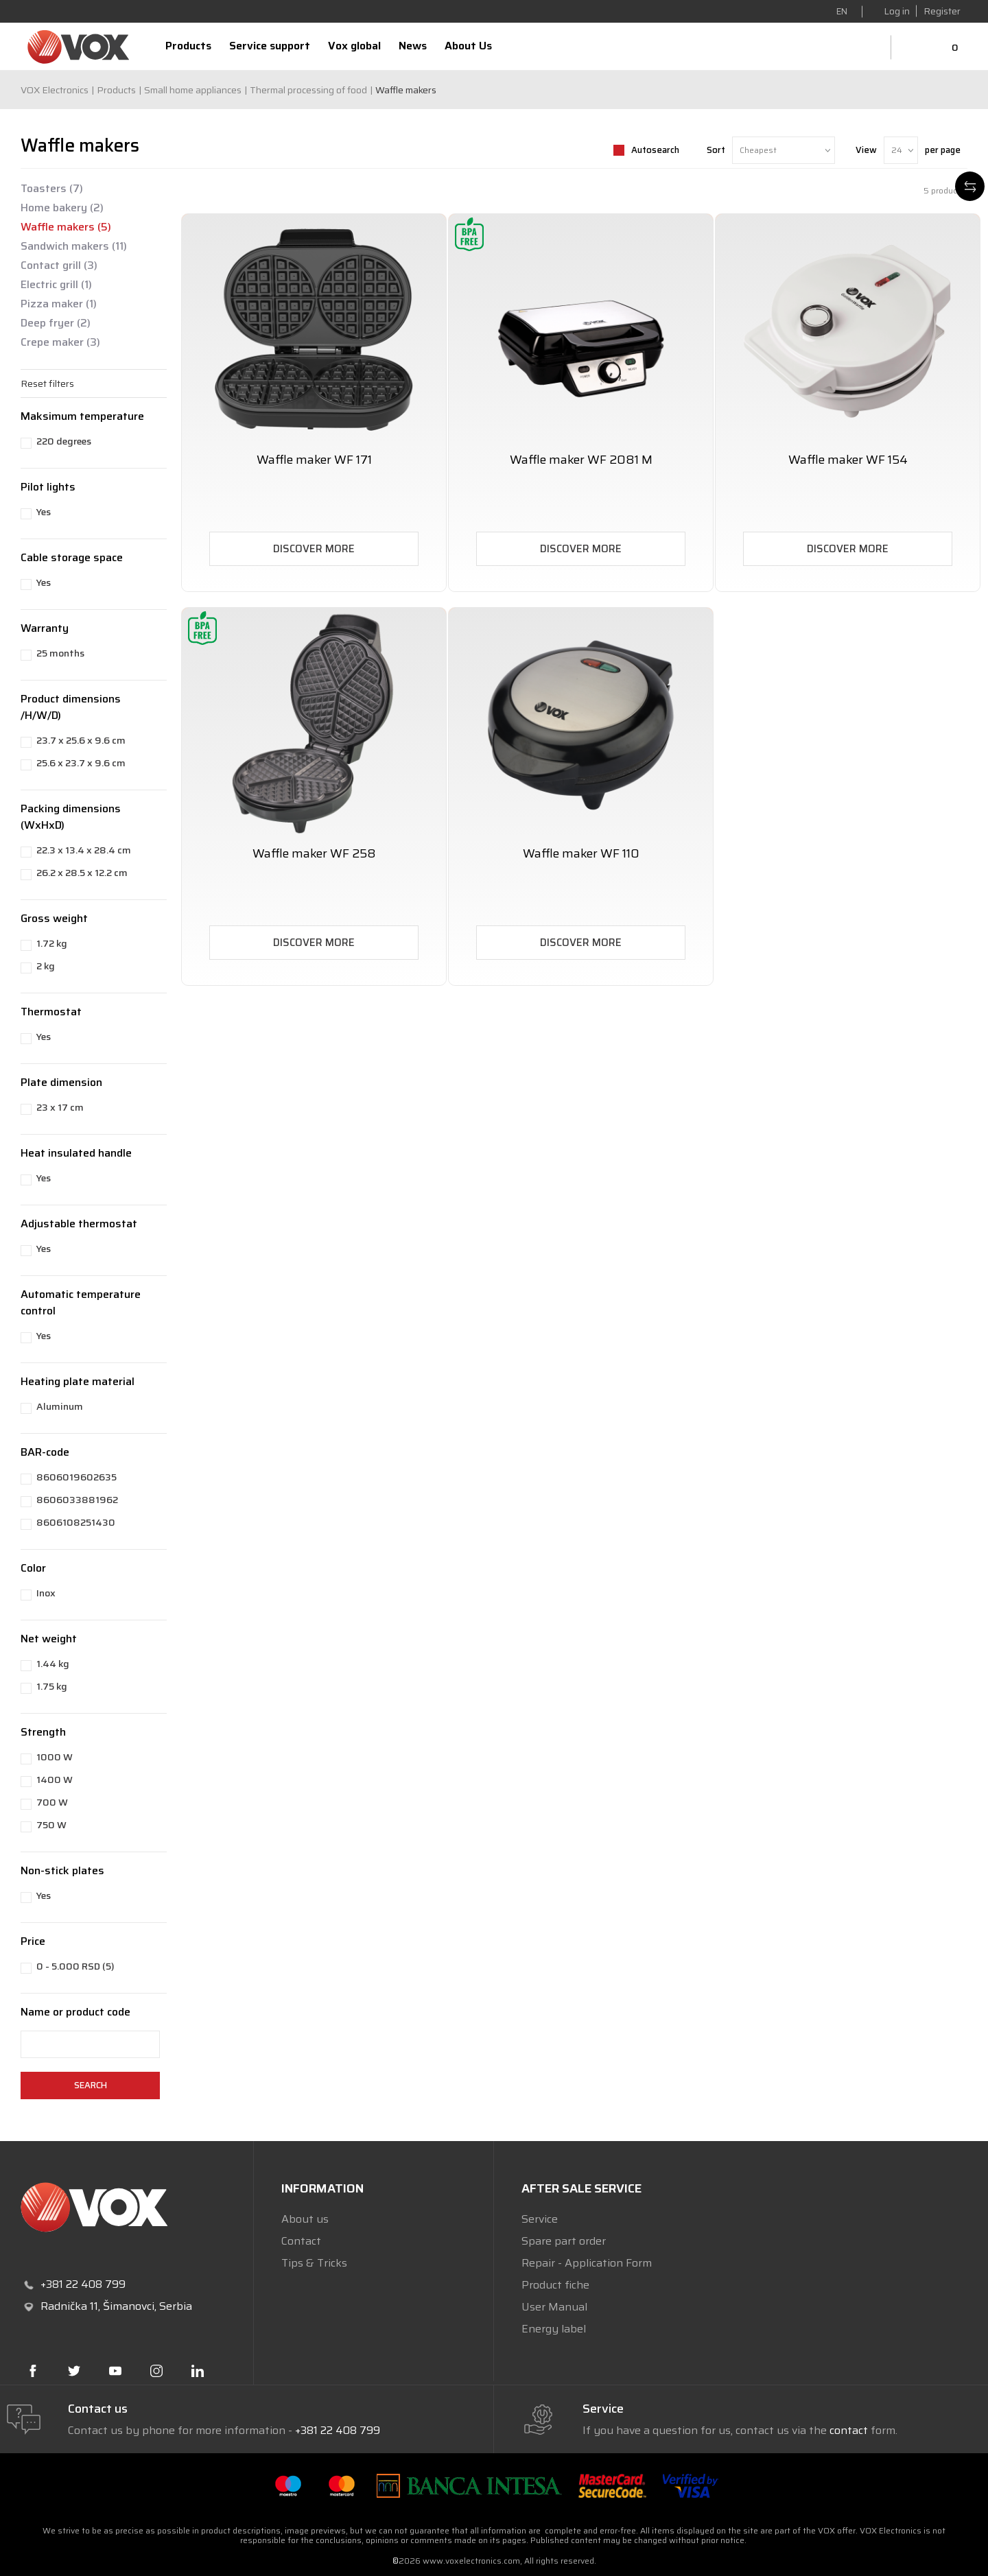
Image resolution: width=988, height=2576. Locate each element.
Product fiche (555, 2284)
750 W (51, 1825)
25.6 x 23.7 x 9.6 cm (81, 763)
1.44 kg (52, 1663)
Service (539, 2219)
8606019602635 (76, 1477)
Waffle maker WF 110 (581, 854)
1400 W (54, 1779)
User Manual (554, 2306)
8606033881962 (77, 1499)
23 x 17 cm (60, 1107)
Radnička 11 (69, 2306)
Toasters (52, 188)
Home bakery (62, 208)
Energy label (553, 2328)
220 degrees (63, 441)
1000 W (54, 1757)
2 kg (45, 966)
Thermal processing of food (308, 89)
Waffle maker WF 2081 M (581, 460)
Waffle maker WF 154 (848, 460)
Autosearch (655, 150)
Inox (46, 1593)
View (866, 150)
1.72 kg (51, 943)
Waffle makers (66, 227)
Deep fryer (56, 323)
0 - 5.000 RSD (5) (75, 1966)
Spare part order (563, 2240)
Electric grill (56, 285)
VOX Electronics (55, 89)
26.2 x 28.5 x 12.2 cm (82, 872)
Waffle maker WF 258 (314, 854)
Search (90, 2085)
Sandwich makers (74, 246)
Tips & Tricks (314, 2262)
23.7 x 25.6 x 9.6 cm (81, 740)
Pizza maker (59, 304)
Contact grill (59, 265)
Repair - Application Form (586, 2262)
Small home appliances (193, 89)
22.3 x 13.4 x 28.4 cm (83, 850)
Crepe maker (60, 342)
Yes (43, 512)
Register (942, 11)
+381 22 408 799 (337, 2430)
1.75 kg (51, 1686)
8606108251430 (75, 1522)
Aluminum (59, 1406)
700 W (52, 1802)
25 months (60, 653)
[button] (94, 383)
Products (116, 89)
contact (849, 2430)
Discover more (314, 549)
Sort (716, 150)
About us (305, 2219)
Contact (301, 2240)
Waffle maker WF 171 (314, 460)
